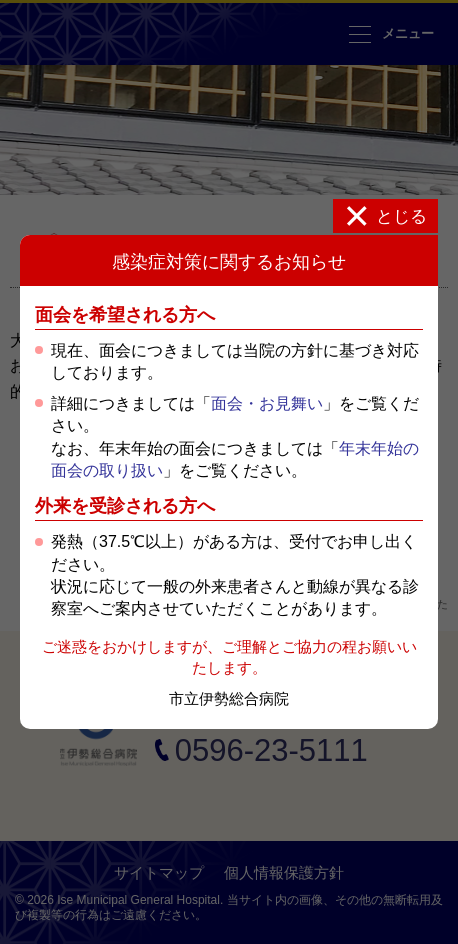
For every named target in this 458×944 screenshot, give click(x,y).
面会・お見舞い (267, 403)
